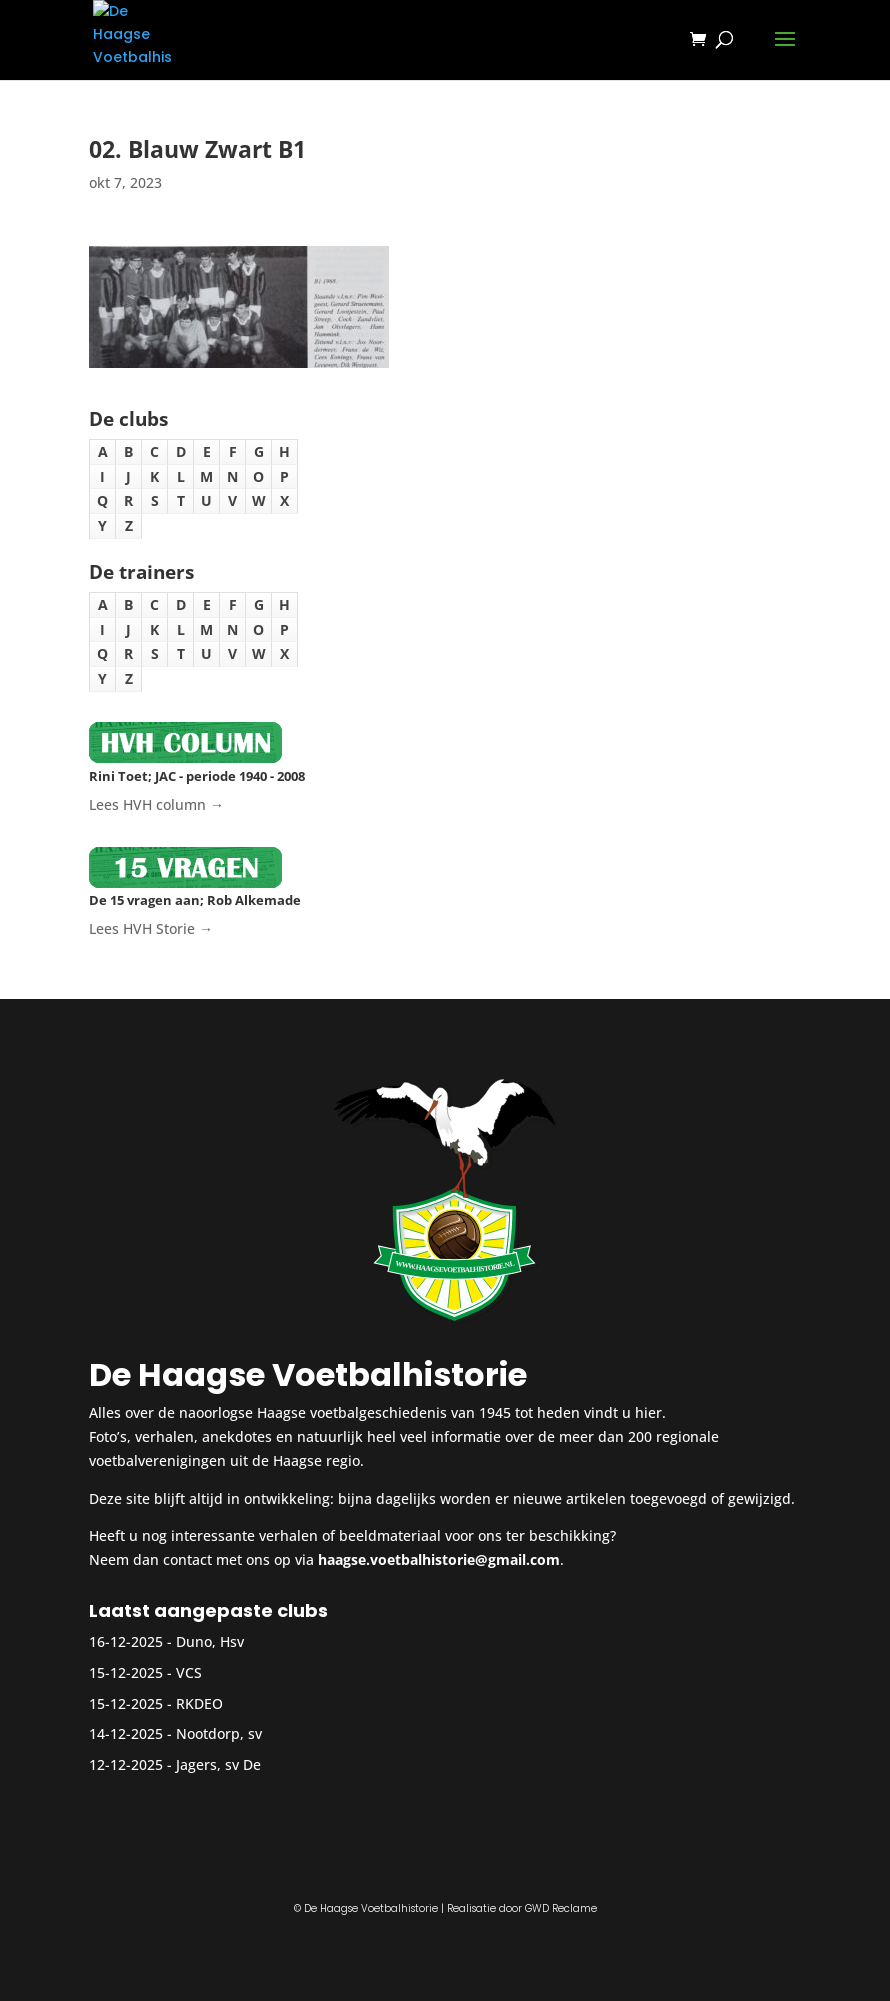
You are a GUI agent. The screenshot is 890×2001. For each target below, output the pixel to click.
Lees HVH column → (156, 804)
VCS (189, 1672)
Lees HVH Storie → (151, 928)
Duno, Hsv (210, 1641)
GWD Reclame (561, 1908)
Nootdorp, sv (219, 1733)
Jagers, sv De (218, 1764)
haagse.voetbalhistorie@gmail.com (439, 1559)
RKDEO (199, 1703)
